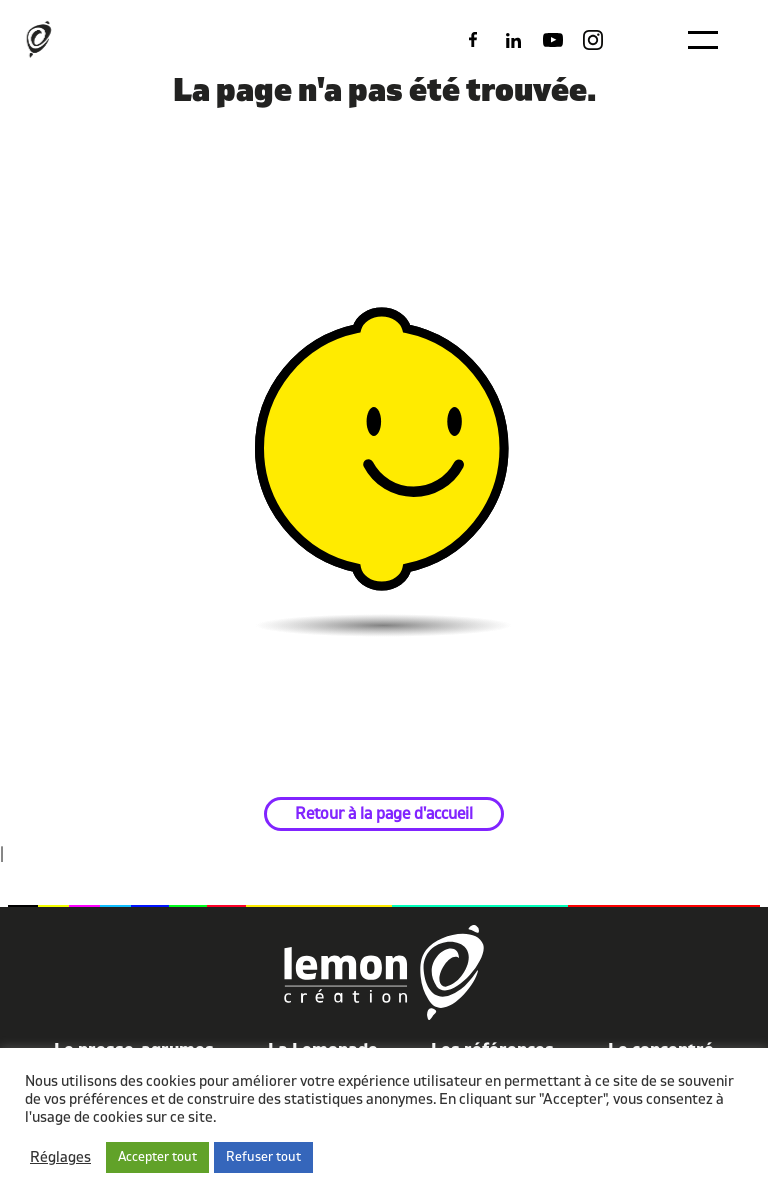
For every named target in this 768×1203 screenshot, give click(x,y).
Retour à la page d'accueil (384, 814)
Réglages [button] (60, 1158)
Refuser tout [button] (263, 1157)
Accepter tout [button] (157, 1157)
